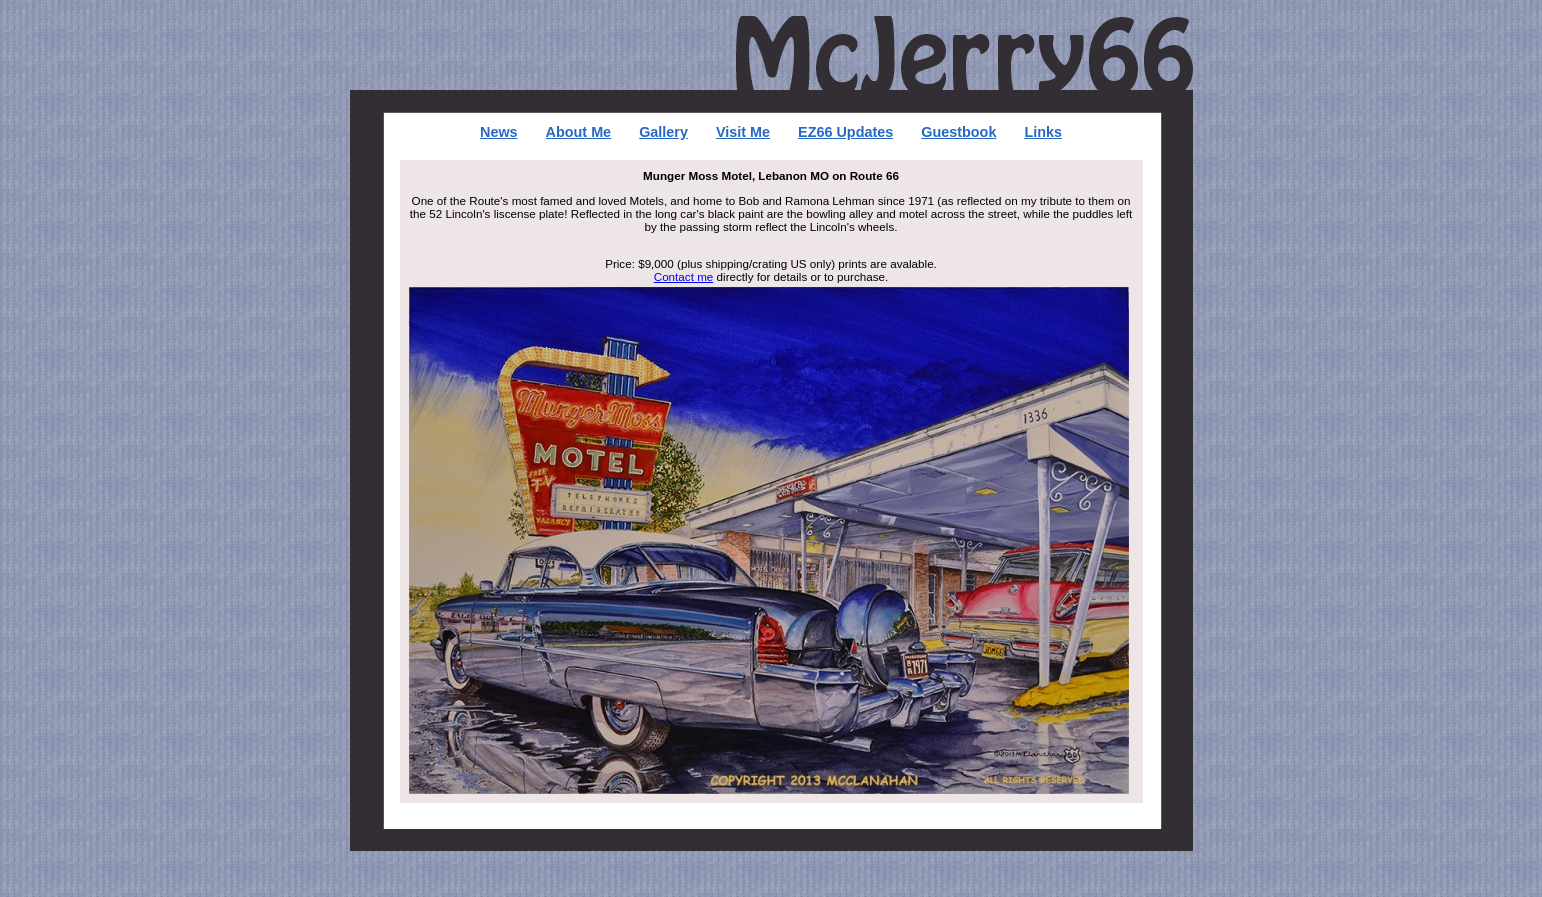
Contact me (684, 276)
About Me (579, 132)
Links (1043, 132)
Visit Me (743, 132)
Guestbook (958, 132)
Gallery (663, 132)
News (499, 132)
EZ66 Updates (845, 132)
